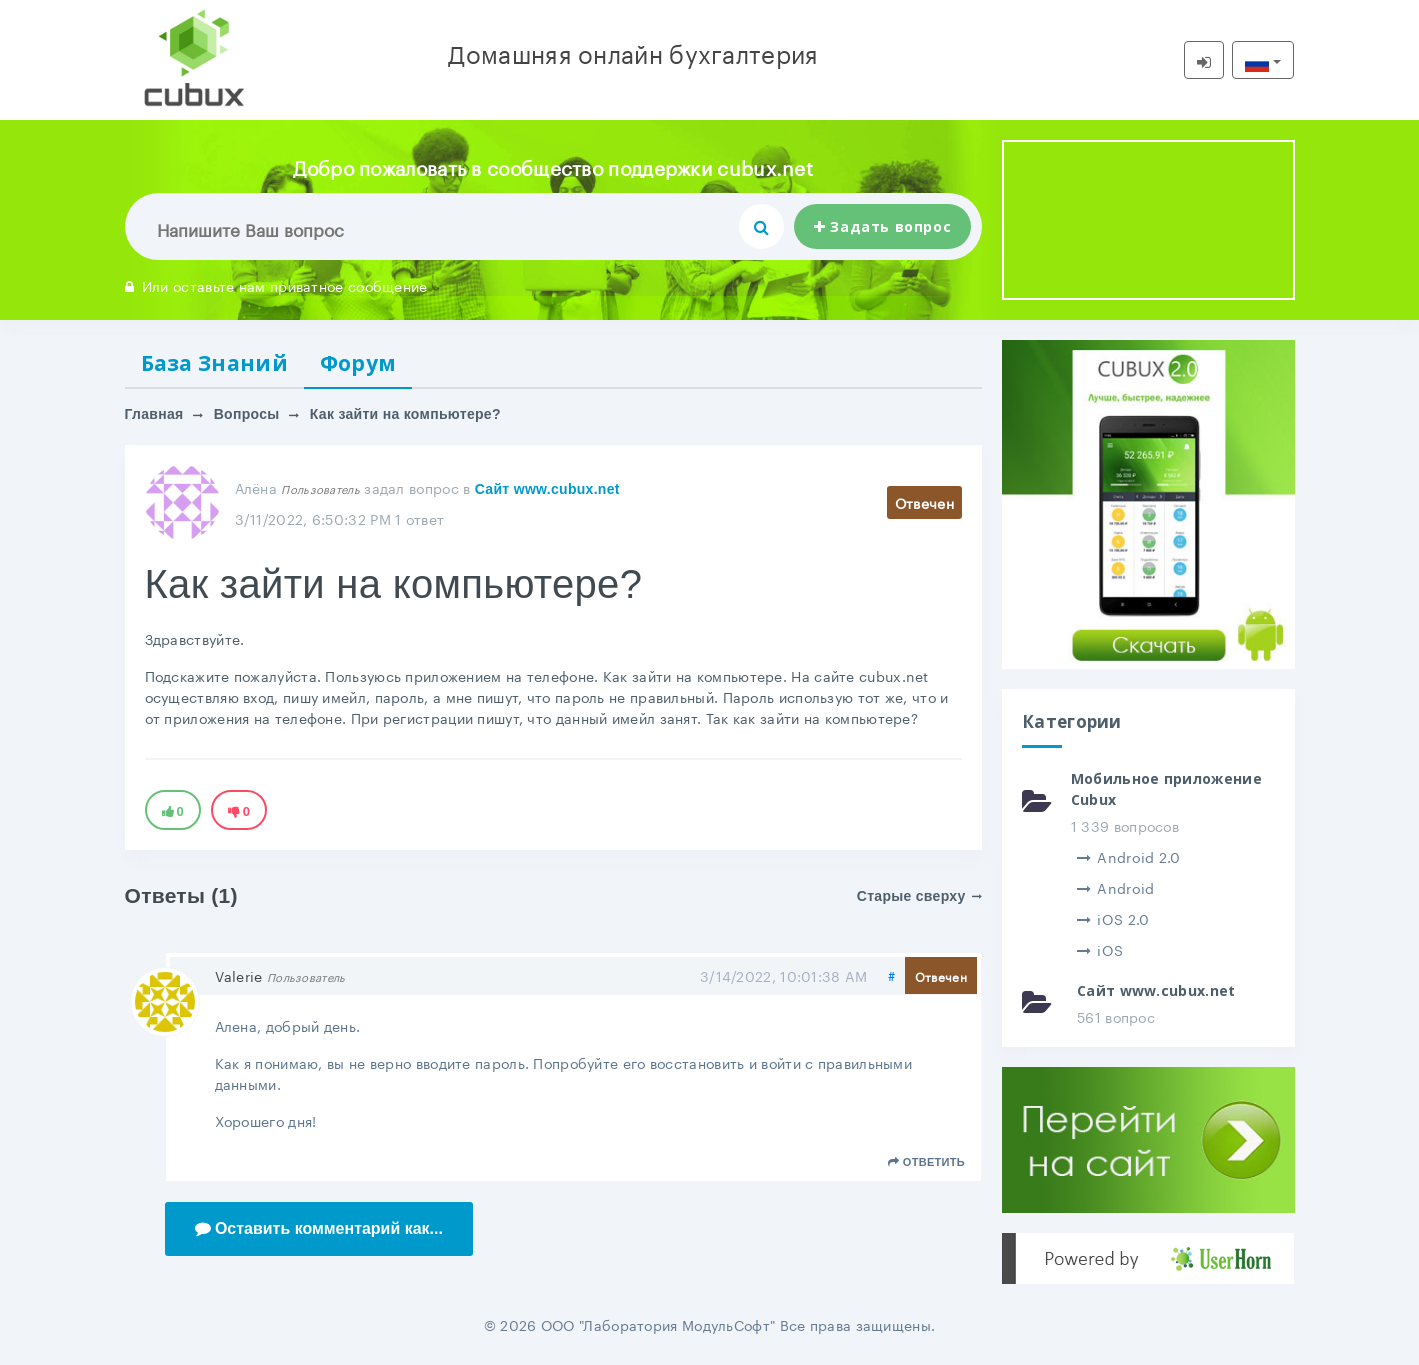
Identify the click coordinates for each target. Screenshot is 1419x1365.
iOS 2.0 (1113, 918)
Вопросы (247, 415)
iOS (1100, 949)
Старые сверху (919, 896)
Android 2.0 (1129, 856)
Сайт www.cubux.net (547, 489)
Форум (358, 363)
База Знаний (214, 363)
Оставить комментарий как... (319, 1228)
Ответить (926, 1163)
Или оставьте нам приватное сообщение (276, 285)
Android (1115, 887)
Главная (154, 415)
